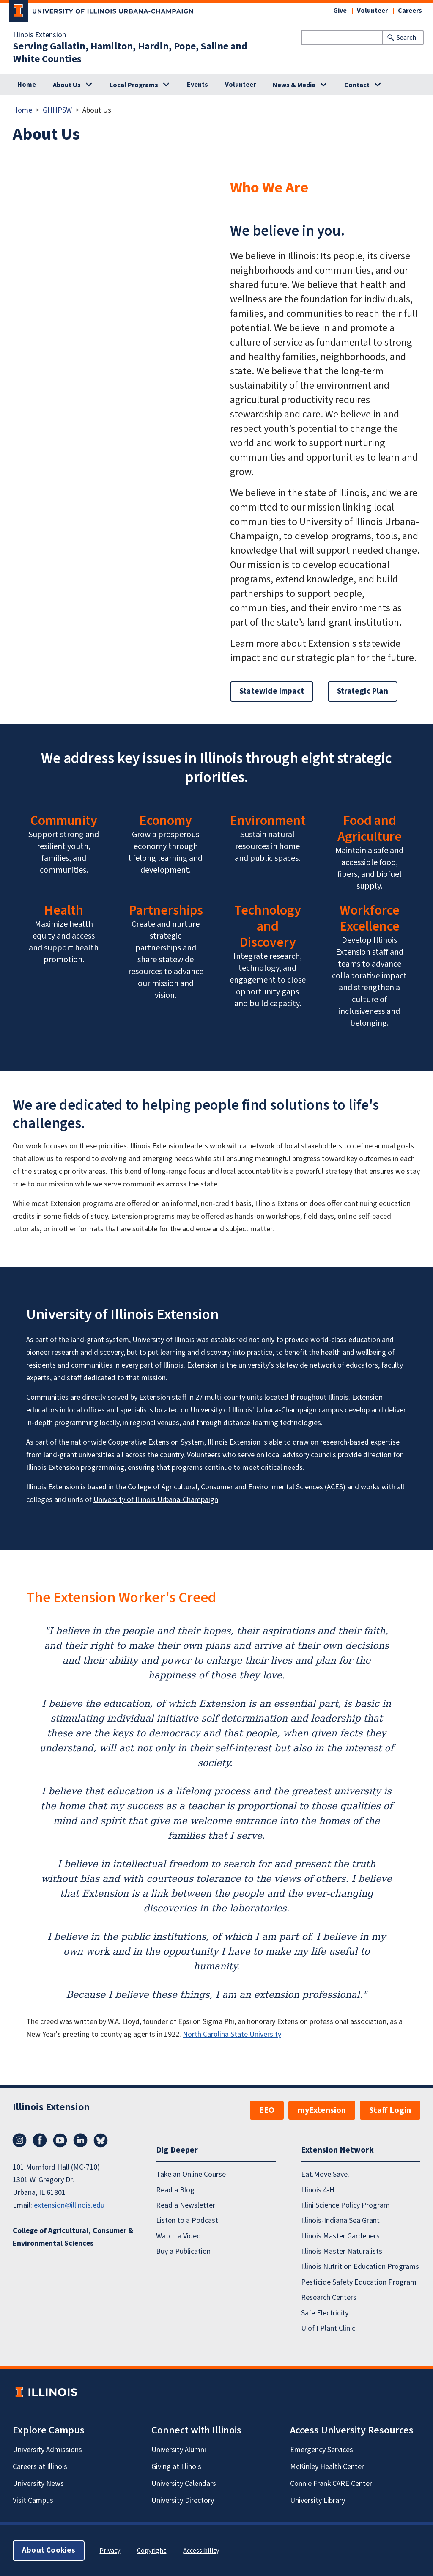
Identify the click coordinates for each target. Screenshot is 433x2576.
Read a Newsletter (185, 2205)
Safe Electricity (324, 2313)
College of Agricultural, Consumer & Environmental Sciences (73, 2237)
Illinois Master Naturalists (341, 2251)
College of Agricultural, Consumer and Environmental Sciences (225, 1487)
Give (340, 10)
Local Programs (134, 85)
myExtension (322, 2110)
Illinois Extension (39, 35)
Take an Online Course (191, 2174)
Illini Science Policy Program (345, 2205)
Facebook (39, 2140)
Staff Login (390, 2110)
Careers (410, 10)
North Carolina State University (232, 2034)
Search (406, 37)
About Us (67, 85)
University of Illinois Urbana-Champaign (155, 1499)
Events (197, 84)
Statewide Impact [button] (271, 691)
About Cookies (48, 2550)
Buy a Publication (183, 2251)
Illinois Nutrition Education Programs (360, 2267)
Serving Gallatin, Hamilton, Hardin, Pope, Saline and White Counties (130, 53)
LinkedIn (80, 2140)
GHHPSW (57, 110)
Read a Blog (175, 2190)
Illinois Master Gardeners (340, 2236)
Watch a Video (178, 2236)
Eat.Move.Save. (325, 2174)
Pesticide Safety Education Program (359, 2282)
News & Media (294, 85)
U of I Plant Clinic (328, 2328)
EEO (266, 2110)
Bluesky (100, 2140)
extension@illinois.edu (69, 2205)
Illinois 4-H (317, 2190)
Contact (357, 85)
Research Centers (328, 2297)
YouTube (60, 2140)
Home (26, 84)
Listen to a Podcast (187, 2220)
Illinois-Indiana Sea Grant (340, 2220)
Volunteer (372, 10)
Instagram (19, 2140)
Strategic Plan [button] (362, 691)
